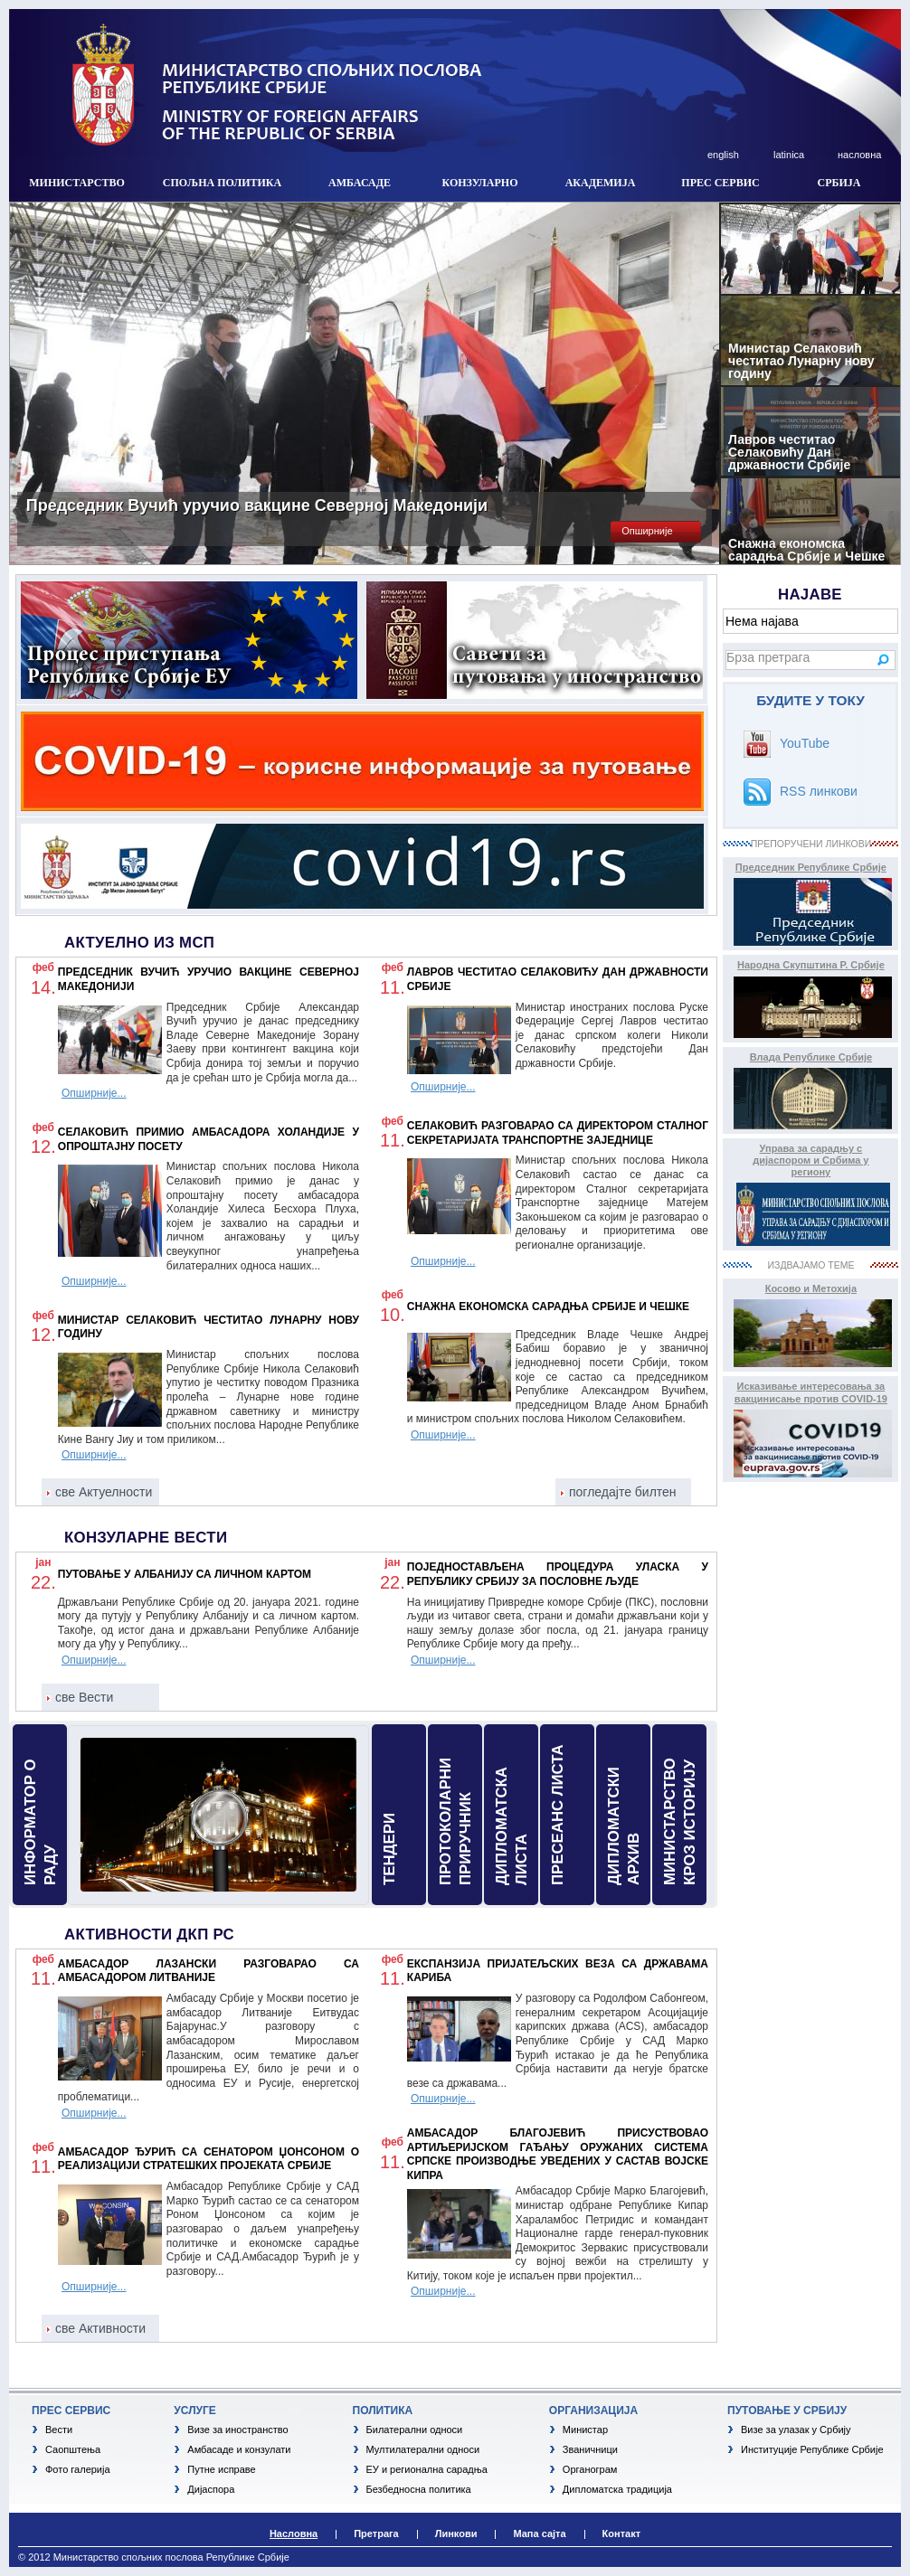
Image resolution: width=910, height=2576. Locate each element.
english (723, 154)
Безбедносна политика (418, 2489)
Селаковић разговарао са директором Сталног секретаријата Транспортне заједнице (557, 1132)
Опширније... (94, 1093)
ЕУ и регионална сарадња (427, 2469)
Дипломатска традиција (617, 2489)
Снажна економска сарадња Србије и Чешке (548, 1306)
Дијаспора (210, 2489)
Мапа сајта (539, 2533)
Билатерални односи (414, 2429)
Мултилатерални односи (423, 2449)
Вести (58, 2429)
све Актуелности (103, 1492)
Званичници (590, 2449)
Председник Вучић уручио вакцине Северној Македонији (257, 505)
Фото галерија (77, 2469)
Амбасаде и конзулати (238, 2449)
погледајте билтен (623, 1492)
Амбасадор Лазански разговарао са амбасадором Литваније (208, 1971)
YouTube (804, 743)
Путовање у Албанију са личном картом (184, 1574)
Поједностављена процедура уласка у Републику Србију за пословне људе (557, 1574)
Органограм (590, 2469)
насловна (859, 154)
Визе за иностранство (237, 2429)
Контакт (621, 2533)
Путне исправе (221, 2469)
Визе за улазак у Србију (796, 2429)
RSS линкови (819, 791)
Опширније (646, 530)
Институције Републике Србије (812, 2449)
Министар (585, 2429)
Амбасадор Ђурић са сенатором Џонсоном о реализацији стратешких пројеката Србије (208, 2159)
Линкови (456, 2533)
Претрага (376, 2533)
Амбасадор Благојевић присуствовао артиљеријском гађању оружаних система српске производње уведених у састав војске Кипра (557, 2154)
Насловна (294, 2533)
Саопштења (72, 2449)
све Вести (84, 1697)
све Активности (100, 2328)
